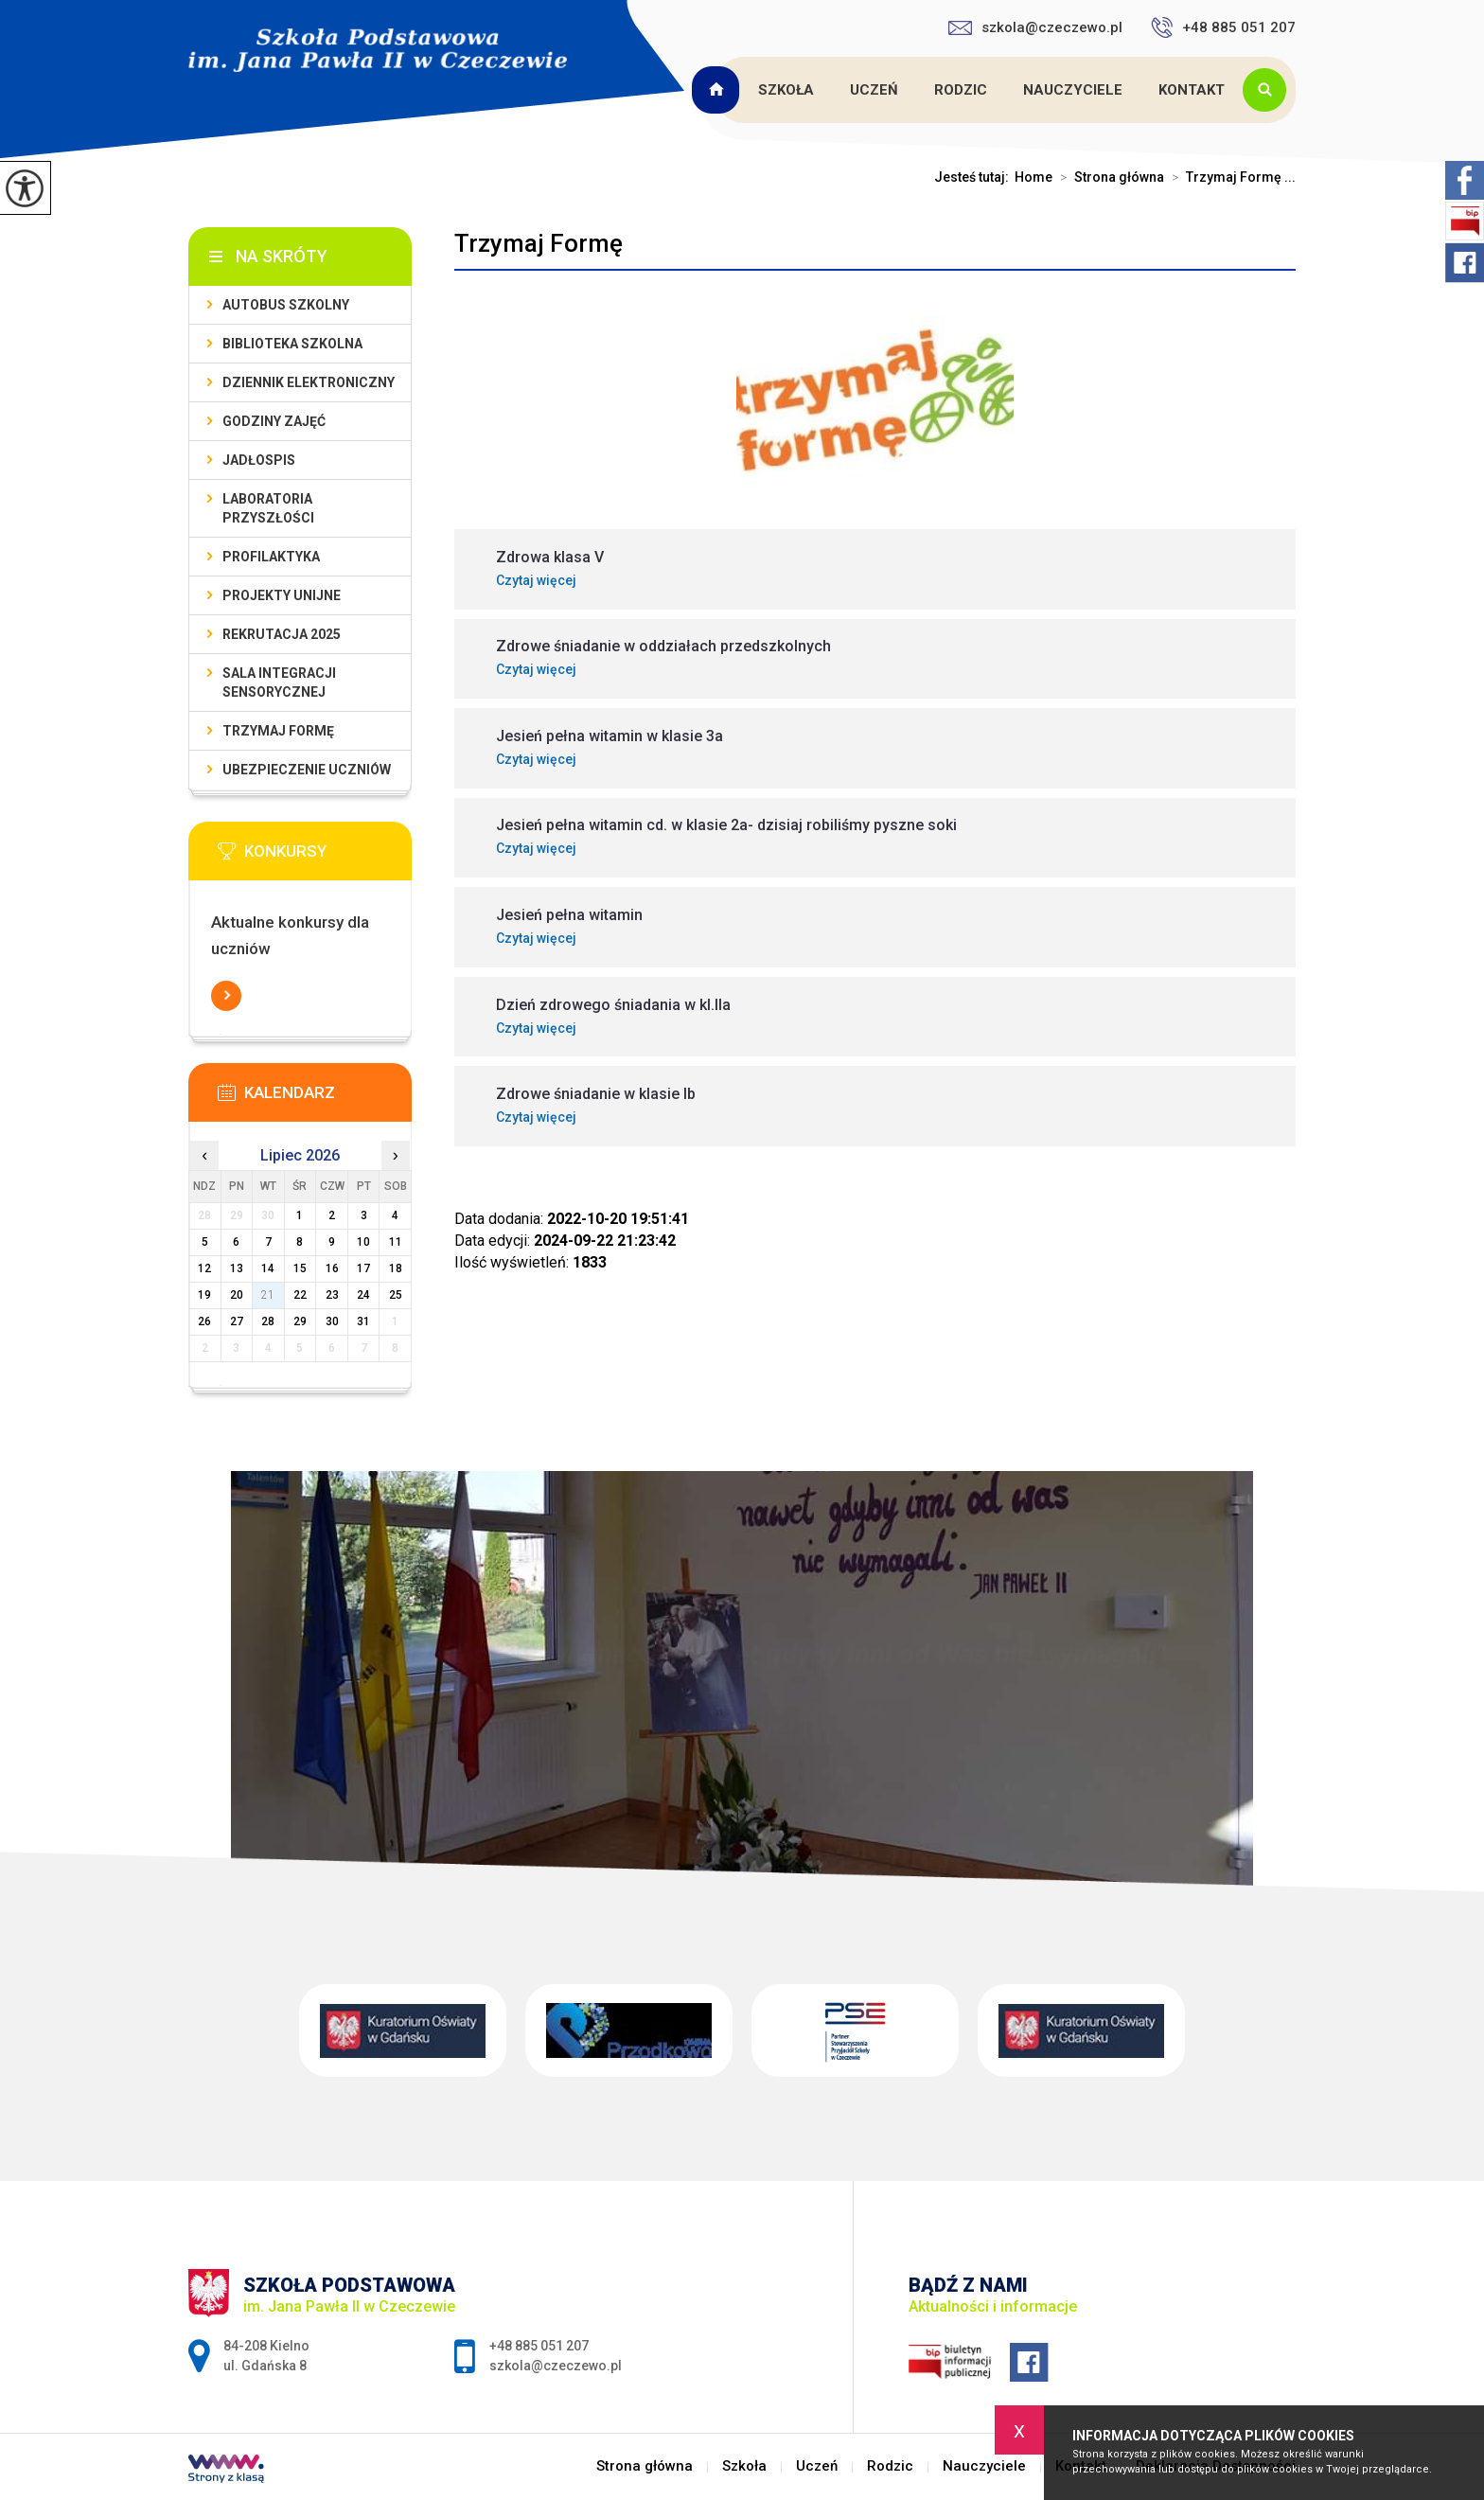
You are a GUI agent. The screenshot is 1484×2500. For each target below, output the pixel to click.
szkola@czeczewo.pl (1035, 27)
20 (236, 1295)
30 (332, 1321)
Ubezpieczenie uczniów (306, 769)
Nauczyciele (1072, 89)
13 (236, 1268)
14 (267, 1268)
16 (332, 1268)
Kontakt (1191, 89)
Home (1033, 177)
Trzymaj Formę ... (1230, 177)
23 (332, 1295)
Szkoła (786, 89)
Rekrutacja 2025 (281, 634)
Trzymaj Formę (538, 243)
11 (395, 1242)
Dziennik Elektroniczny (308, 382)
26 (204, 1321)
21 (267, 1295)
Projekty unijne (281, 595)
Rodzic (960, 89)
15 (300, 1268)
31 (363, 1321)
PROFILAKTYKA (271, 556)
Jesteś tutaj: (974, 177)
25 (395, 1295)
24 (363, 1295)
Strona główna (718, 90)
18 (395, 1268)
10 (363, 1242)
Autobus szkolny (285, 304)
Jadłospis (258, 460)
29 (300, 1321)
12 (204, 1268)
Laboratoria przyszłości (268, 508)
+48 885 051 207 (1223, 27)
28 (267, 1321)
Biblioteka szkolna (292, 343)
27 (236, 1321)
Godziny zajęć (274, 421)
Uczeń (874, 89)
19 (204, 1295)
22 (300, 1295)
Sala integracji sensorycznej (279, 682)
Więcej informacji (226, 996)
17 (363, 1268)
